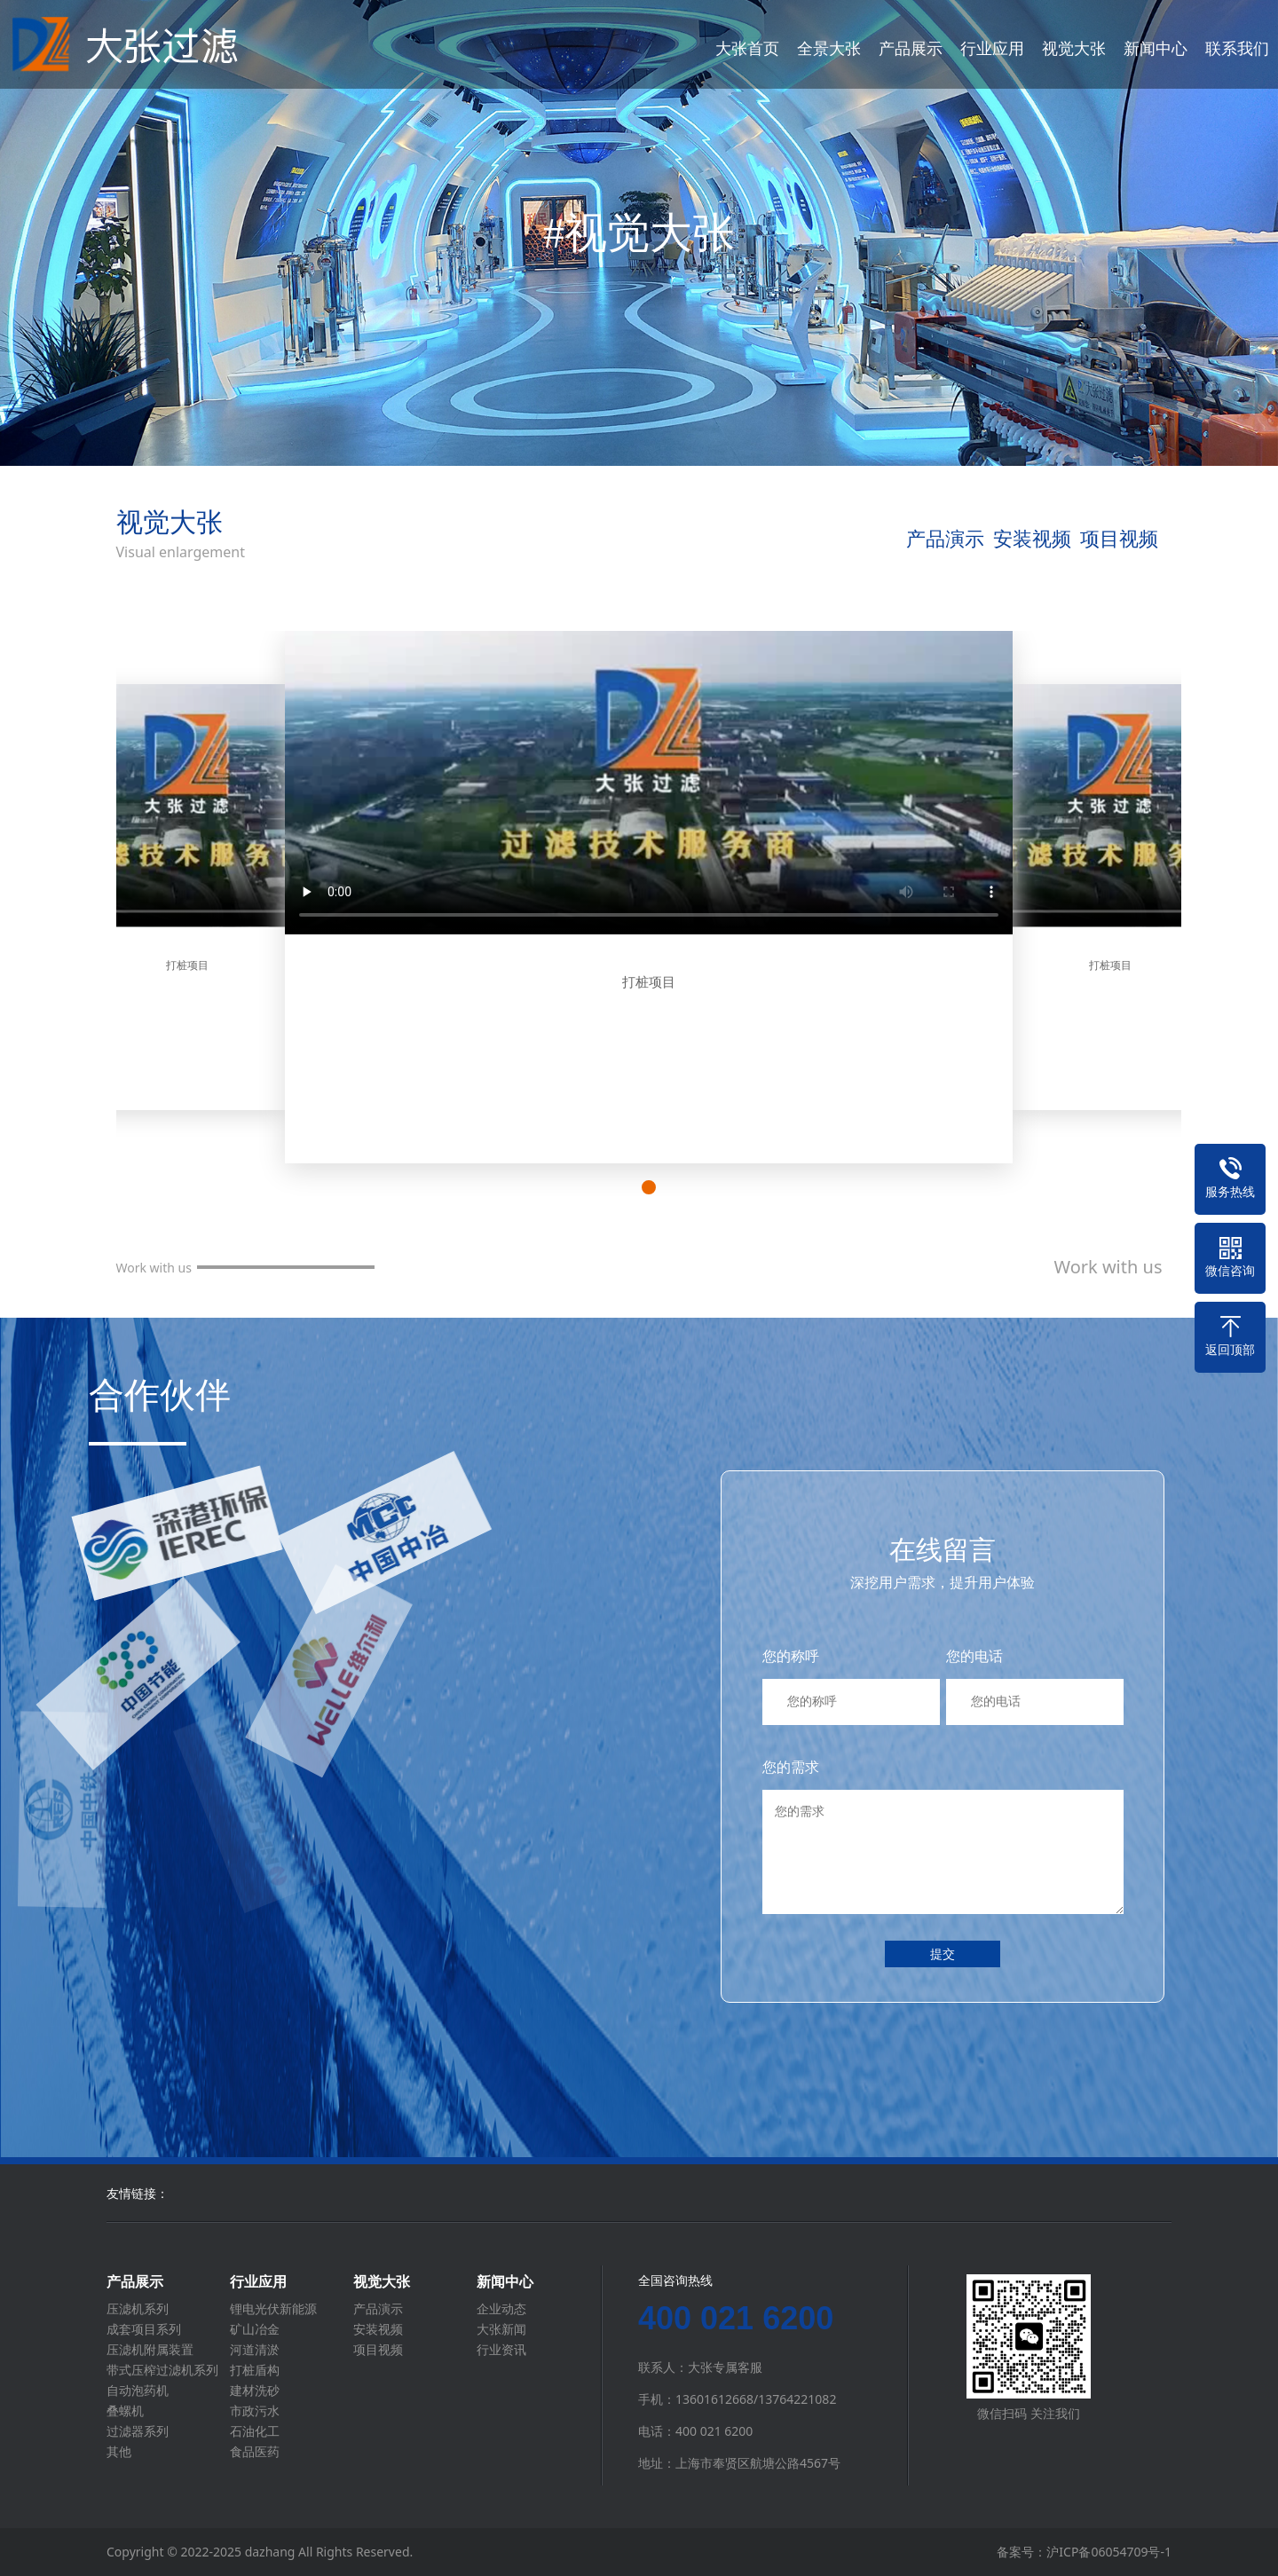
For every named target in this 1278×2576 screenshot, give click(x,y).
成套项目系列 (143, 2329)
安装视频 (1032, 537)
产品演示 (945, 537)
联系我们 (1237, 48)
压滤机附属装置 (149, 2350)
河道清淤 (255, 2350)
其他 (118, 2452)
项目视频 (1119, 537)
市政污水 (255, 2411)
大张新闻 (501, 2329)
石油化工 (255, 2431)
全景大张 (829, 48)
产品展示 (911, 48)
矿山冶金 (255, 2329)
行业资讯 (501, 2350)
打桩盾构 (255, 2370)
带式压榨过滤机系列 (162, 2370)
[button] (649, 1187)
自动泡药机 (137, 2390)
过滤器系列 (137, 2431)
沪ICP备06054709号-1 (1109, 2551)
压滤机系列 (137, 2309)
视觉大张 (1074, 48)
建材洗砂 (255, 2390)
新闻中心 (1155, 48)
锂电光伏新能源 (273, 2309)
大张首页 (747, 48)
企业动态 (501, 2309)
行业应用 (992, 48)
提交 (942, 1953)
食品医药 (255, 2452)
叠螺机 (125, 2411)
